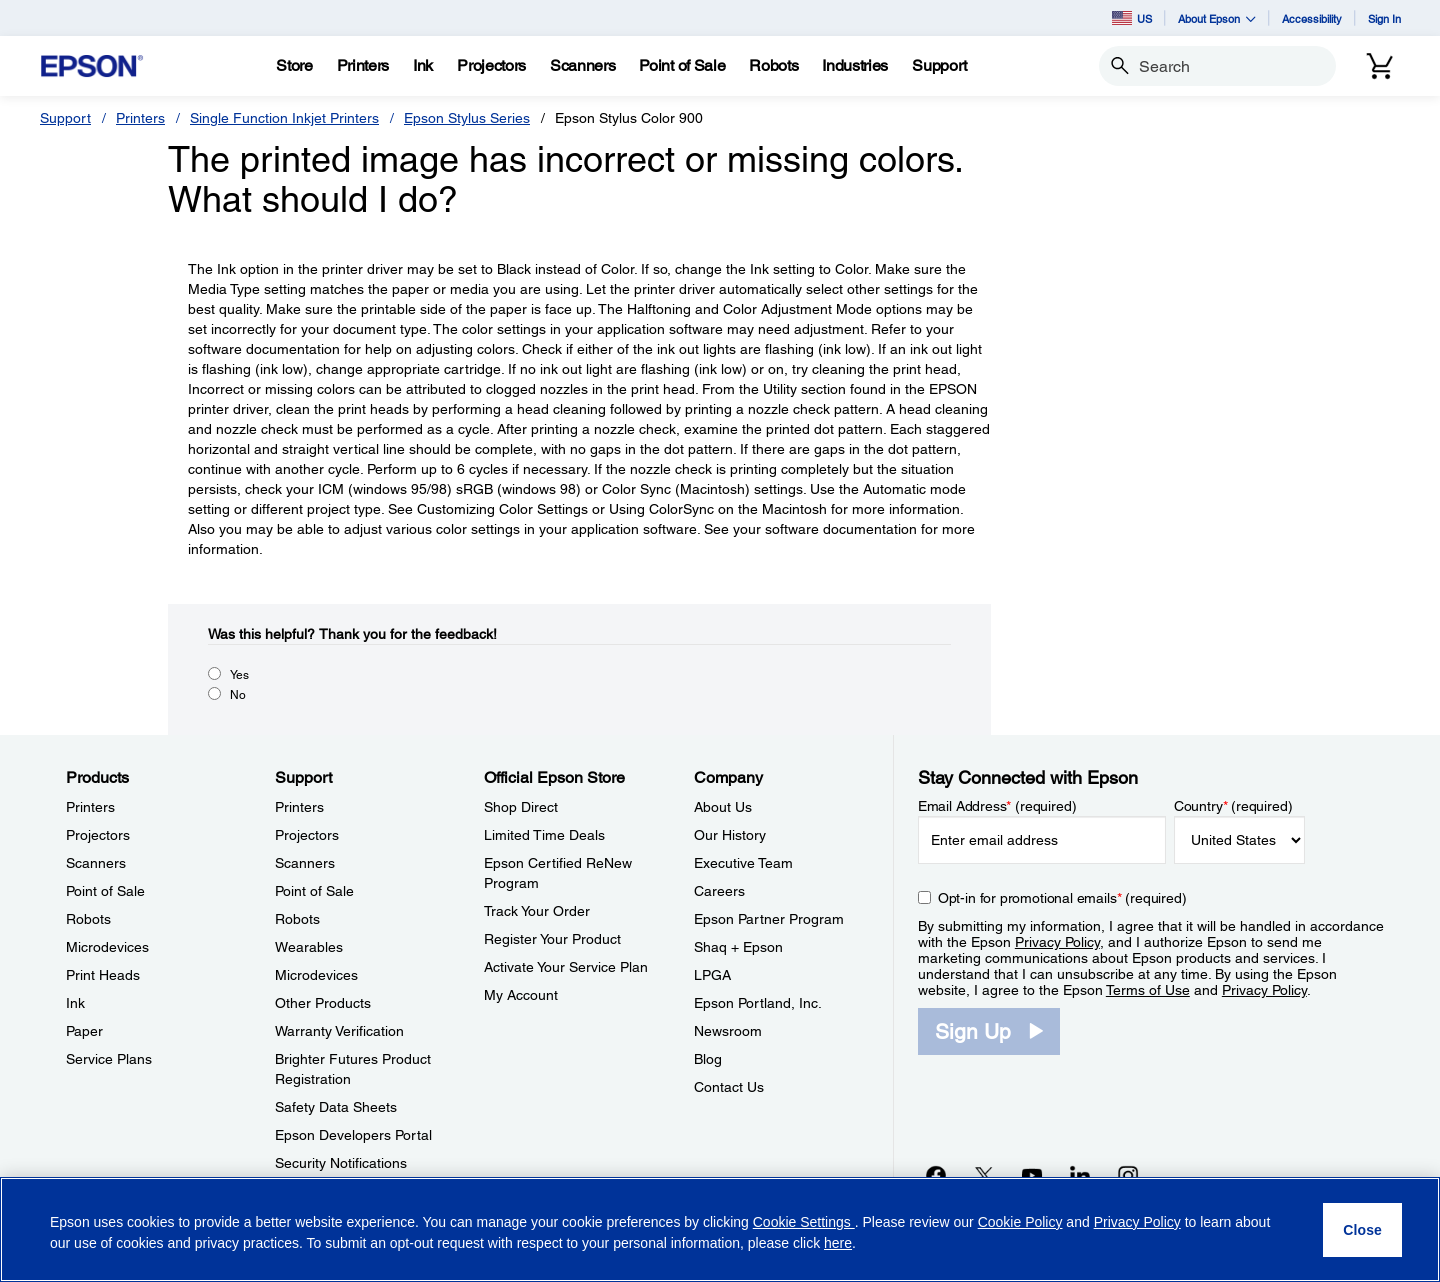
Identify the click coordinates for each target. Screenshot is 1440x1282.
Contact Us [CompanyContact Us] (729, 1087)
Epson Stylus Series (467, 118)
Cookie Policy (1020, 1222)
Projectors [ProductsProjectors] (98, 835)
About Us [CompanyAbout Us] (723, 807)
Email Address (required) (997, 806)
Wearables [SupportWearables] (309, 947)
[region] (720, 1229)
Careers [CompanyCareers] (719, 891)
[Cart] (1380, 66)
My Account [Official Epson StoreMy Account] (521, 995)
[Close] (1362, 1230)
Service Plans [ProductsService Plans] (109, 1059)
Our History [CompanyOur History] (730, 835)
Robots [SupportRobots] (297, 919)
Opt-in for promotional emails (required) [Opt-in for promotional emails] (1062, 898)
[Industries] (855, 66)
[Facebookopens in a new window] (936, 1175)
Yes (239, 675)
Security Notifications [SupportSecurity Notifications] (341, 1163)
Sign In (1384, 18)
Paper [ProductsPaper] (84, 1031)
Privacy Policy (1057, 942)
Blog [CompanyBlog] (708, 1059)
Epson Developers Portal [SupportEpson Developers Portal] (353, 1135)
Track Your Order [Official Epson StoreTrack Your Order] (537, 911)
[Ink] (423, 66)
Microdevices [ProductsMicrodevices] (107, 947)
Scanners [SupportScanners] (305, 863)
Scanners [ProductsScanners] (96, 863)
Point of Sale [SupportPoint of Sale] (314, 891)
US (1132, 18)
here (838, 1243)
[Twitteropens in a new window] (984, 1175)
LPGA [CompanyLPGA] (712, 975)
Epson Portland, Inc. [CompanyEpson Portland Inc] (758, 1003)
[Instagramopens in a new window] (1128, 1175)
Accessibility (1312, 18)
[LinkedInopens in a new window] (1080, 1175)
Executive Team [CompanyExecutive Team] (743, 863)
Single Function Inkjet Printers (284, 118)
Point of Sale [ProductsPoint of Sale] (105, 891)
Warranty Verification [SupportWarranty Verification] (339, 1031)
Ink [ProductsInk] (75, 1003)
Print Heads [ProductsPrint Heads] (103, 975)
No (238, 695)
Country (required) (1233, 806)
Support (65, 118)
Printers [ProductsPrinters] (90, 807)
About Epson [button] (1217, 18)
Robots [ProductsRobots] (88, 919)
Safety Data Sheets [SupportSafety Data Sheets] (336, 1107)
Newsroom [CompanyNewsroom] (728, 1031)
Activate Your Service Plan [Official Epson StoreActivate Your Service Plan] (566, 967)
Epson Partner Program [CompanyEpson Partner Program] (769, 919)
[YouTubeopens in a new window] (1032, 1175)
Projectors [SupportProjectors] (307, 835)
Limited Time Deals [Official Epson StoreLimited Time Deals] (544, 835)
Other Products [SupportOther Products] (323, 1003)
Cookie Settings (804, 1222)
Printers (140, 118)
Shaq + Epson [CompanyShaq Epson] (738, 947)
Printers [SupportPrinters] (299, 807)
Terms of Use (1148, 990)
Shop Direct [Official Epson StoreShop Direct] (521, 807)
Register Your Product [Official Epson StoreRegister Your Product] (552, 939)
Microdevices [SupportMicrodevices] (316, 975)
